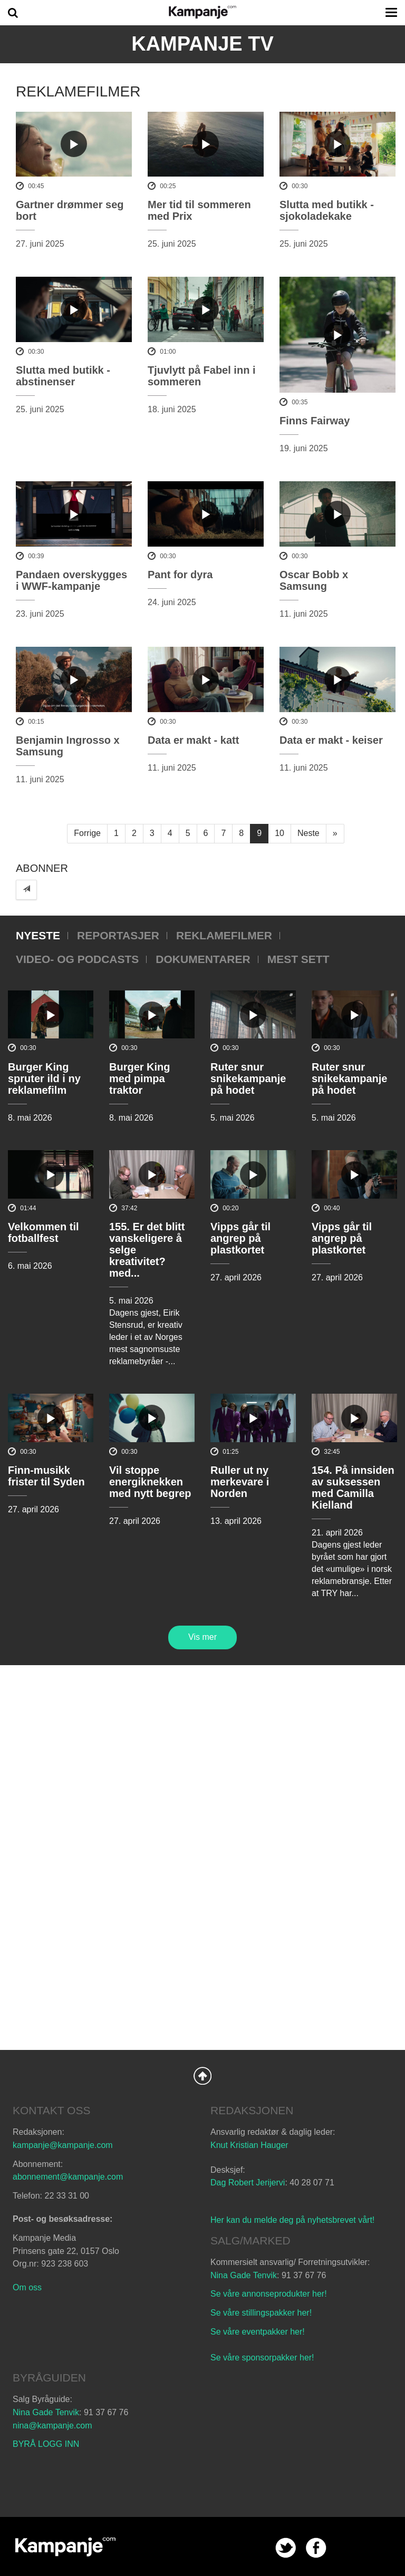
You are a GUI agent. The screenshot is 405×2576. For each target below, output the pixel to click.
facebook (316, 2548)
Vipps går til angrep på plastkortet (240, 1238)
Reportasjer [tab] (118, 935)
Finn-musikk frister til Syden (46, 1476)
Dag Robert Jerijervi (247, 2182)
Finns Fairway (314, 420)
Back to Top (202, 2076)
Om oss (27, 2287)
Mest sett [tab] (298, 959)
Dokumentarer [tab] (203, 959)
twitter (285, 2548)
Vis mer (202, 1636)
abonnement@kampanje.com (68, 2176)
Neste (308, 833)
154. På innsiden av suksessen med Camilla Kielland (353, 1487)
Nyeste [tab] (38, 935)
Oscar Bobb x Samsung (313, 580)
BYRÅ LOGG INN (46, 2443)
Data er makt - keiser (331, 740)
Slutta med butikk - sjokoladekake (326, 210)
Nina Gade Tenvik (243, 2275)
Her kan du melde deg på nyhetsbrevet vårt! (292, 2219)
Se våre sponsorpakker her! (262, 2357)
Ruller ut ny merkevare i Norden (239, 1481)
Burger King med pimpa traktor (139, 1078)
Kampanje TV (202, 44)
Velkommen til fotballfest (43, 1232)
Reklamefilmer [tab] (224, 935)
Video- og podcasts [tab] (77, 959)
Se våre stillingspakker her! (262, 2312)
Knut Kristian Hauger (249, 2145)
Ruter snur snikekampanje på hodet (248, 1078)
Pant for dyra (180, 574)
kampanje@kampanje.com (63, 2145)
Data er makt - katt (193, 740)
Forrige (87, 833)
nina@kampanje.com (52, 2425)
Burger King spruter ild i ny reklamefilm (44, 1078)
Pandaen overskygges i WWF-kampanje (71, 580)
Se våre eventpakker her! (257, 2331)
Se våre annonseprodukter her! (268, 2293)
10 (279, 833)
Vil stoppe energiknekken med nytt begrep (150, 1481)
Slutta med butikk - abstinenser (63, 375)
